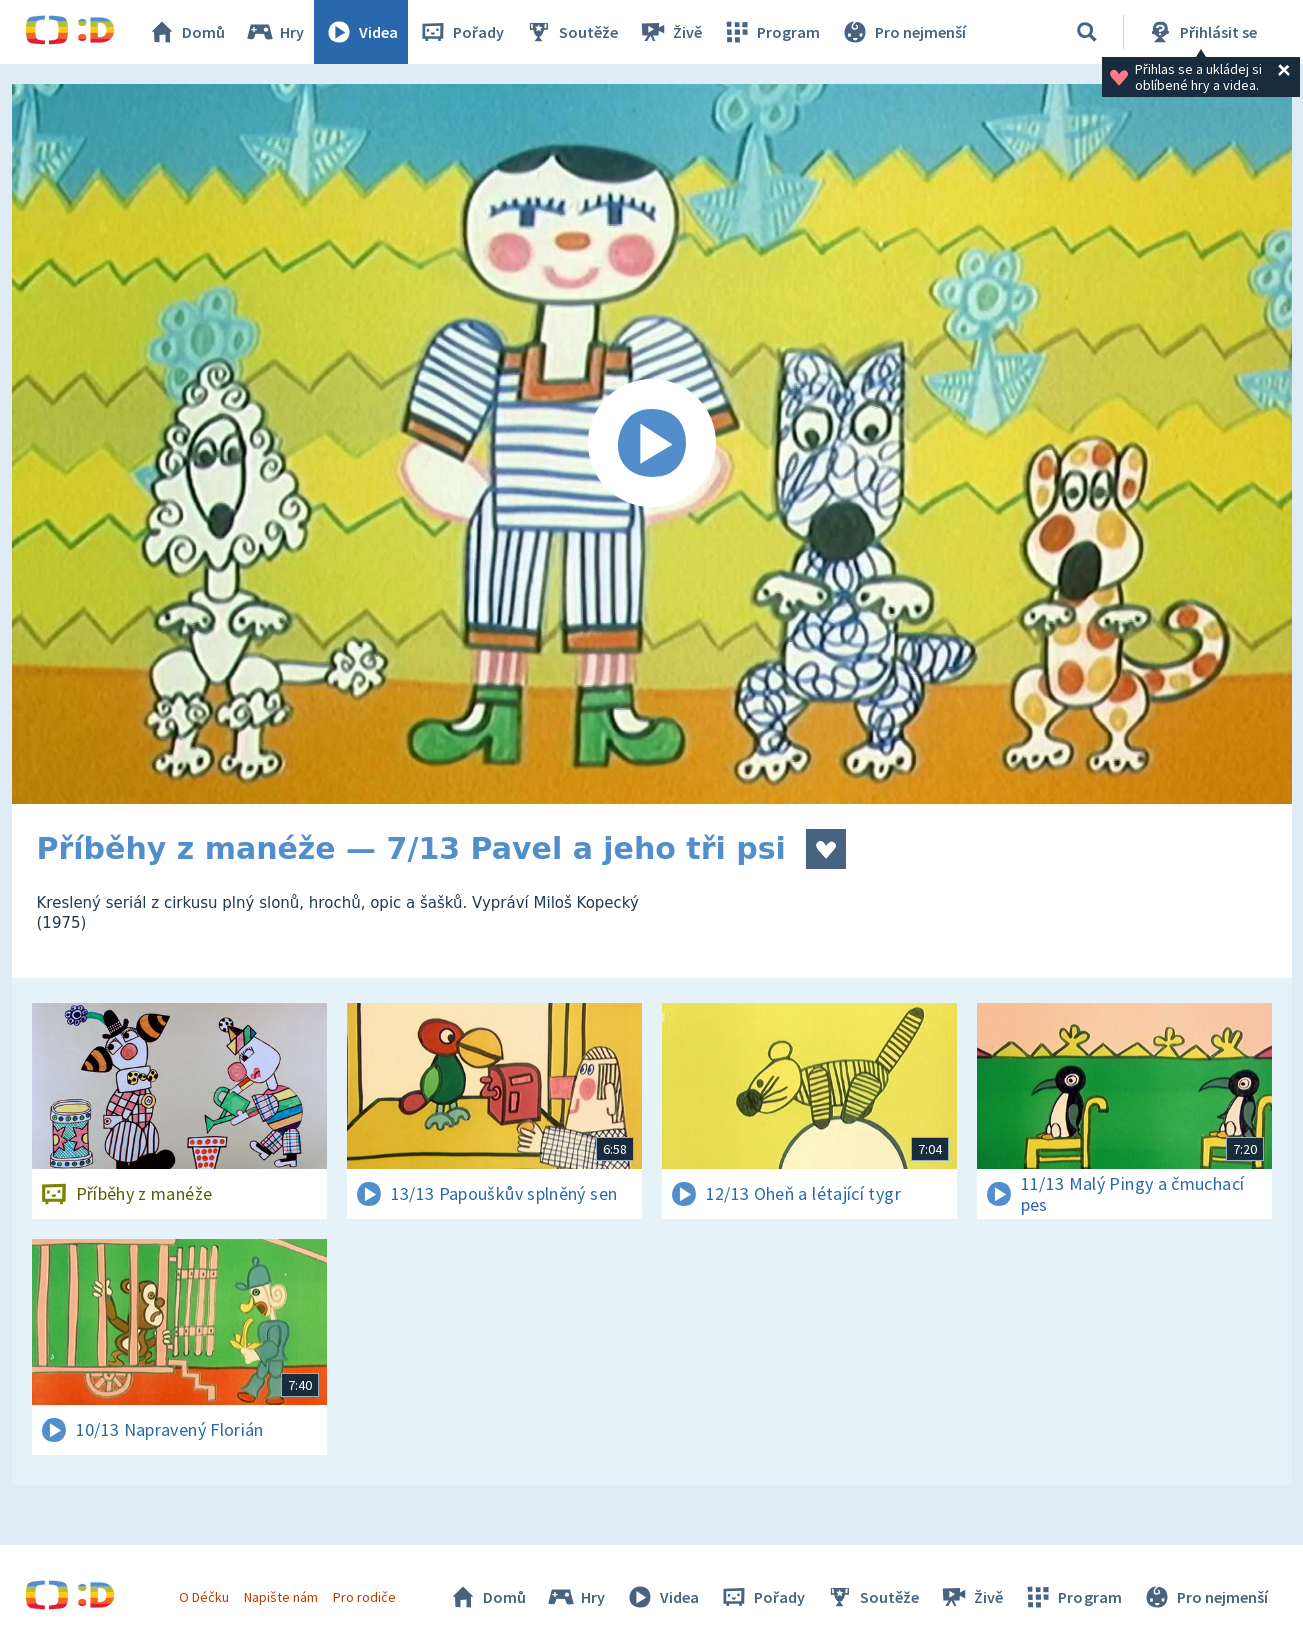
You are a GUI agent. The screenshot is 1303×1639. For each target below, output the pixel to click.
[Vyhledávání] (1087, 32)
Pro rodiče (364, 1597)
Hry (274, 32)
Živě (670, 32)
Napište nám (281, 1597)
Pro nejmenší (903, 32)
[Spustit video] (652, 444)
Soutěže (571, 32)
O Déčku (204, 1597)
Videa (361, 32)
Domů (186, 32)
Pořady (461, 32)
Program (771, 32)
